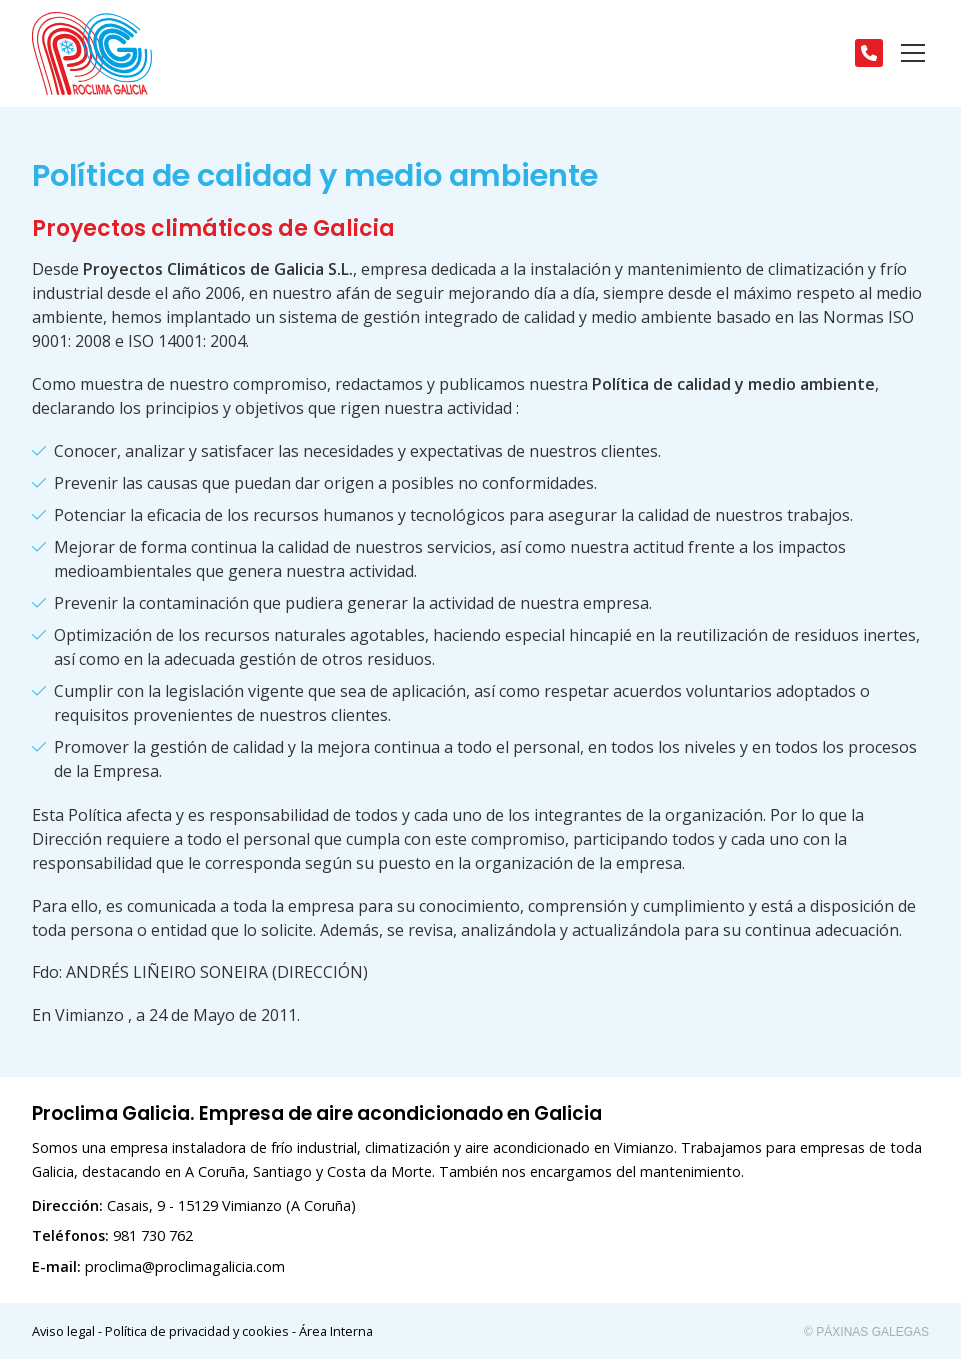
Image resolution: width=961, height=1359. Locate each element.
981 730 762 (153, 1235)
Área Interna (336, 1331)
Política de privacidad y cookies (197, 1331)
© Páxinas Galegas (866, 1332)
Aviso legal (63, 1331)
